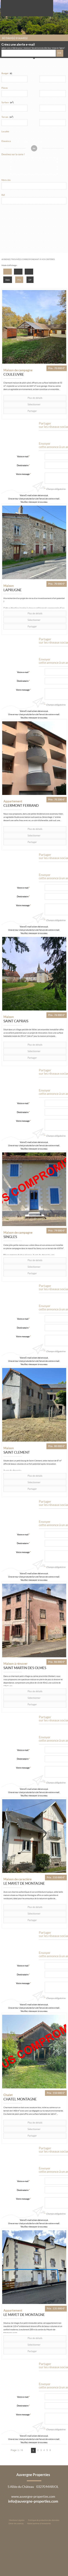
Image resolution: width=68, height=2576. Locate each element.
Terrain (7, 117)
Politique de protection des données (43, 2520)
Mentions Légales (16, 2520)
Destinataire (22, 465)
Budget (5, 73)
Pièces (4, 88)
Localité (5, 131)
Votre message (23, 474)
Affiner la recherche (53, 8)
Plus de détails (35, 398)
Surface (7, 102)
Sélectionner (34, 404)
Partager (32, 411)
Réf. (3, 195)
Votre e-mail (22, 456)
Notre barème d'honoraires (39, 2523)
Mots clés (6, 180)
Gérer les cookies (16, 2523)
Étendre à (6, 141)
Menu (62, 8)
